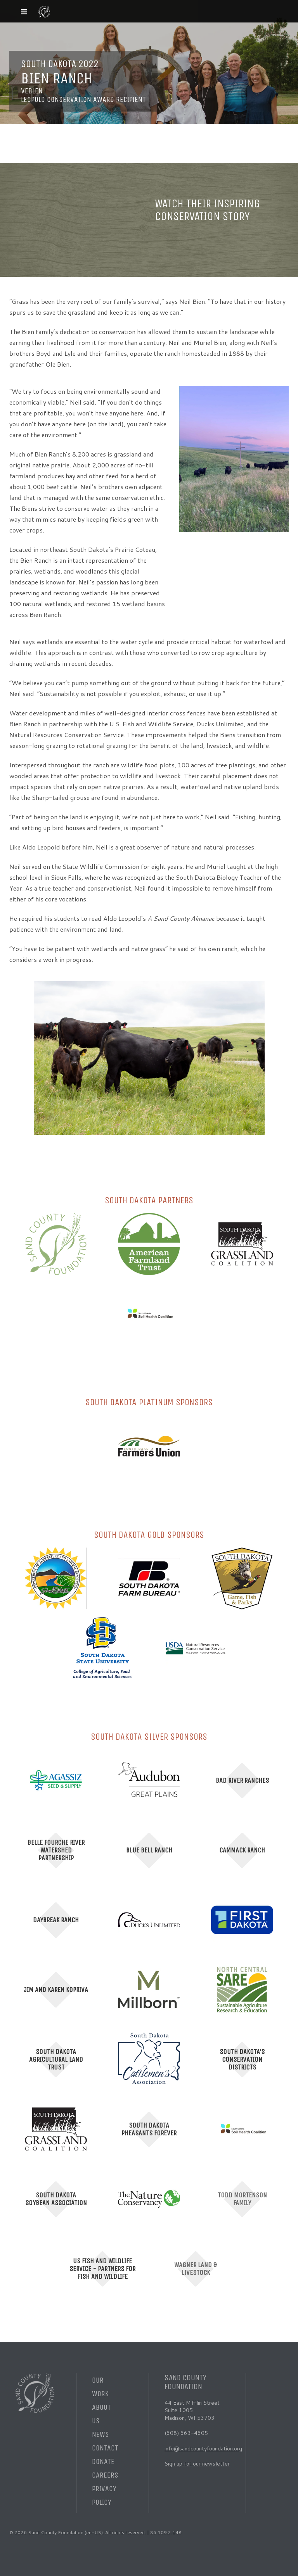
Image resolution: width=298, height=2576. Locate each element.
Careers (105, 2475)
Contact (105, 2447)
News (100, 2434)
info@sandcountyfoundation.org (203, 2448)
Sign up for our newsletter (197, 2463)
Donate (103, 2461)
